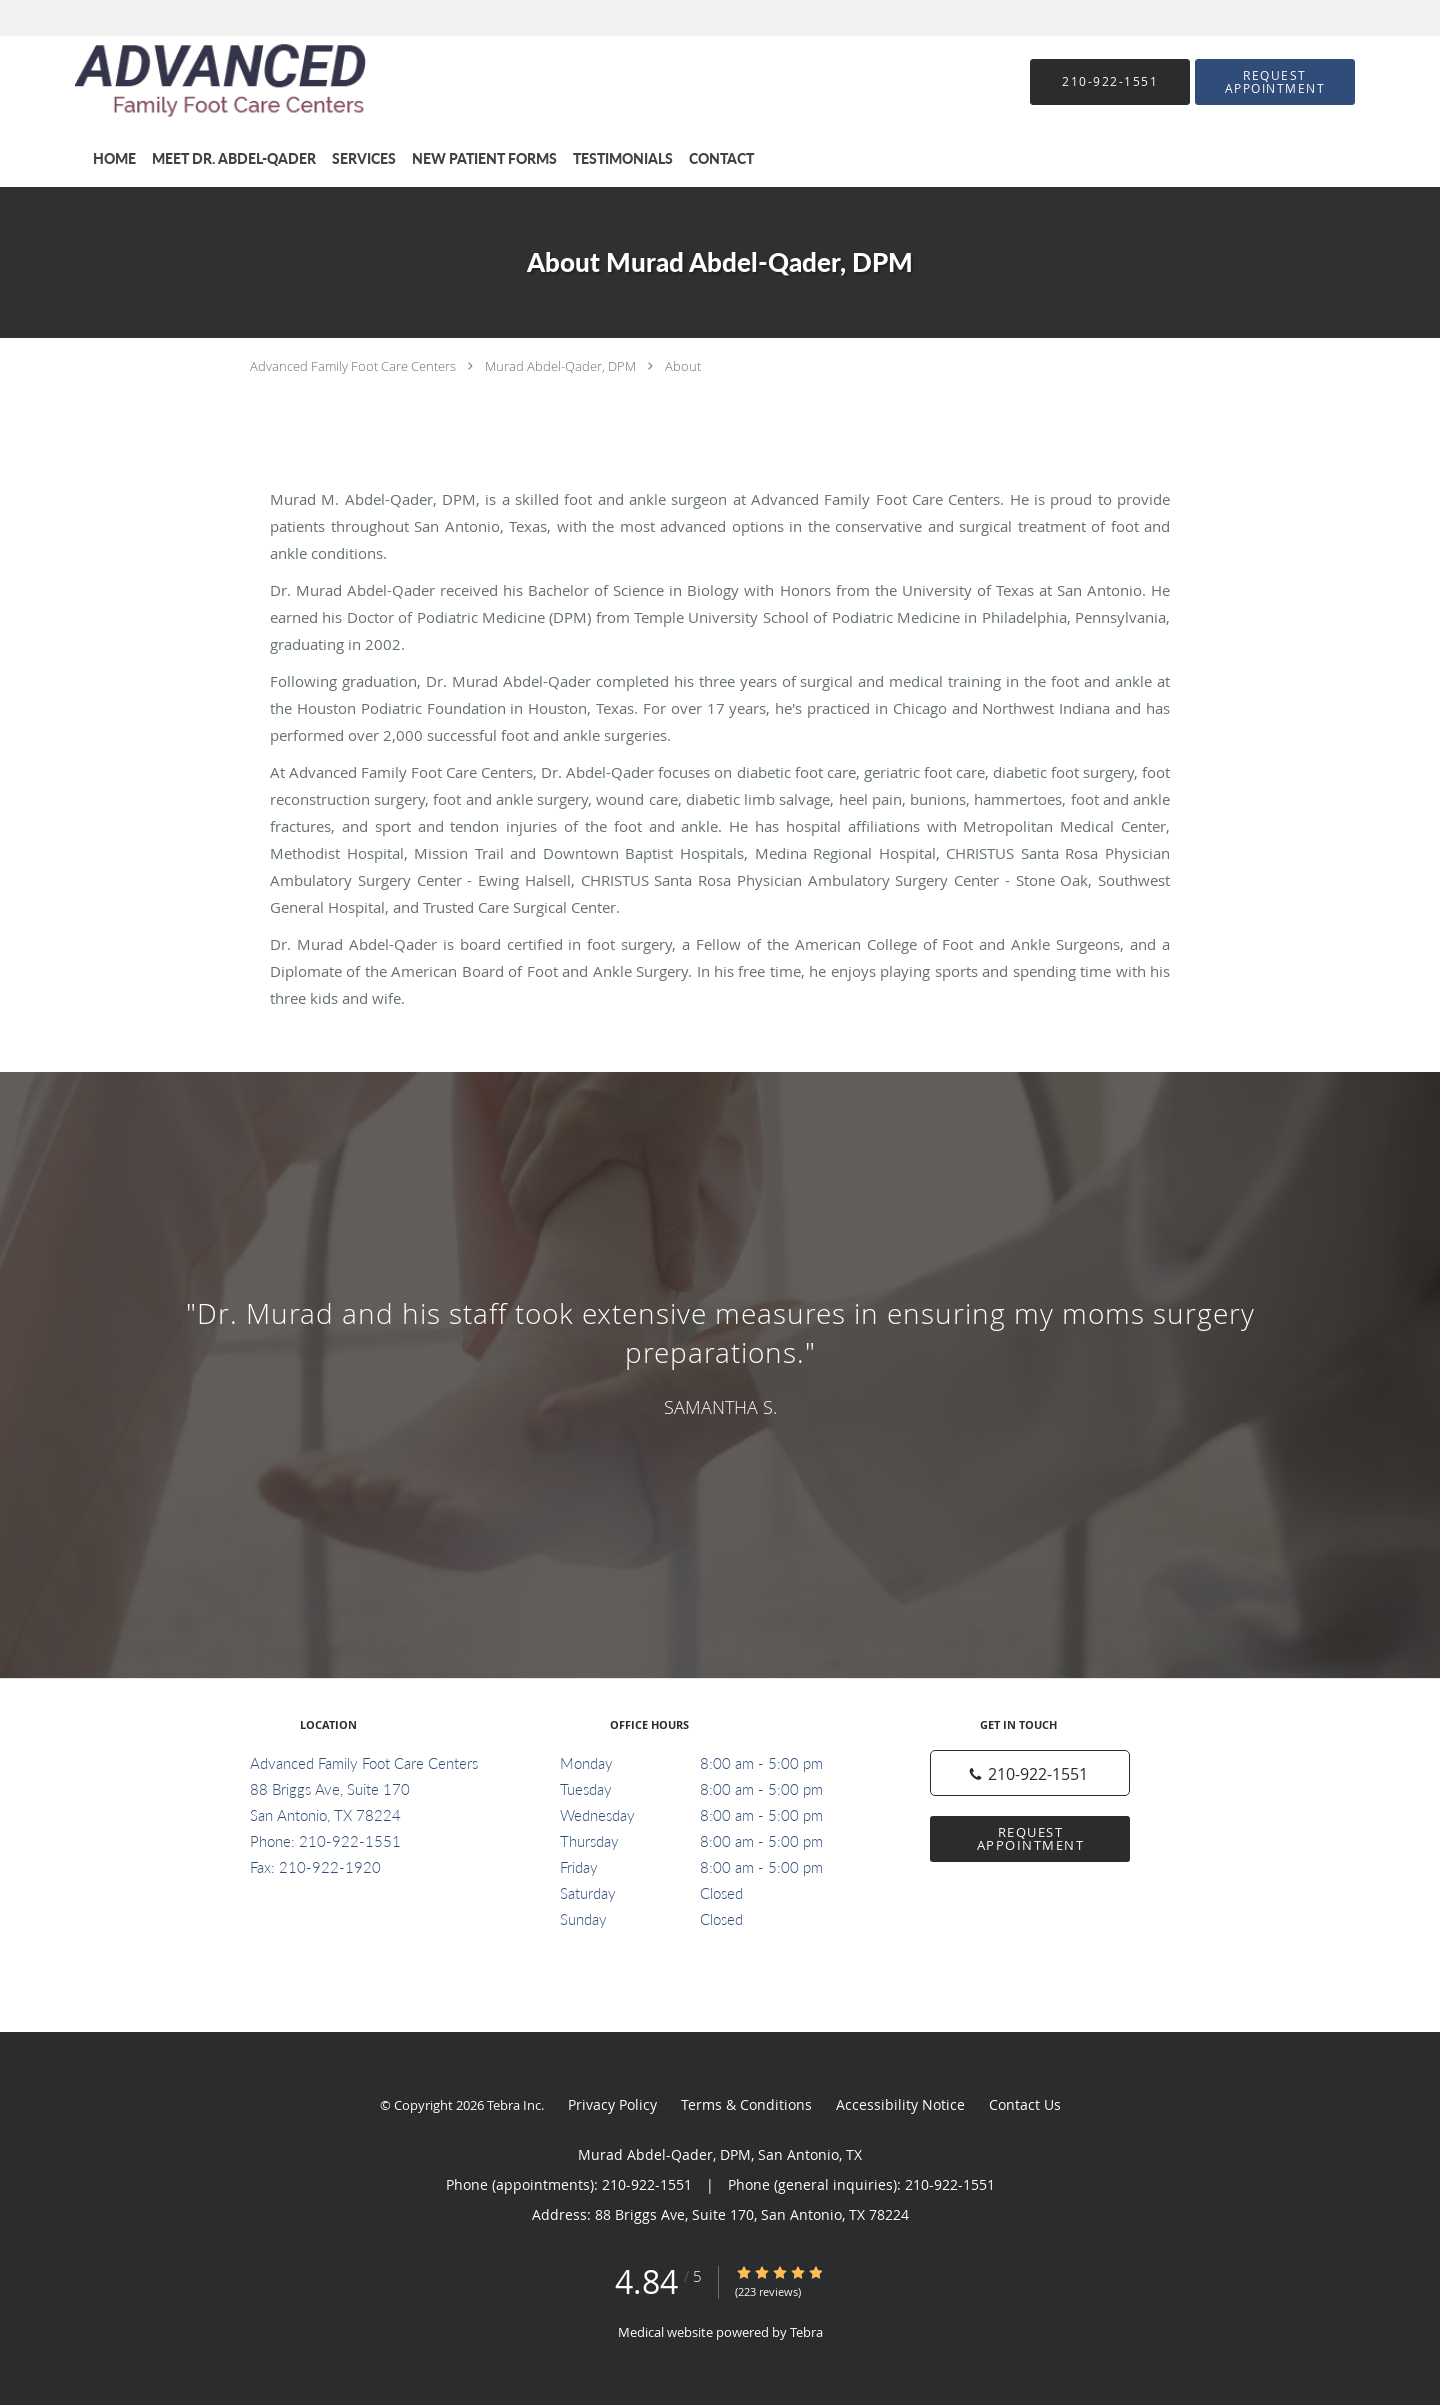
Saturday (715, 1893)
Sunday (715, 1919)
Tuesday (715, 1789)
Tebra (806, 2332)
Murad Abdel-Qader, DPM (560, 366)
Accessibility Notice (900, 2104)
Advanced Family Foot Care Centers (353, 366)
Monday (715, 1763)
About (683, 366)
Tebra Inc (514, 2105)
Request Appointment (1031, 1838)
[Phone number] (1030, 1773)
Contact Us (1025, 2104)
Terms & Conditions (746, 2104)
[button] (1275, 82)
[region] (720, 1355)
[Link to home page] (191, 82)
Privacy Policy (612, 2104)
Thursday (715, 1841)
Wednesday (715, 1815)
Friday (715, 1867)
